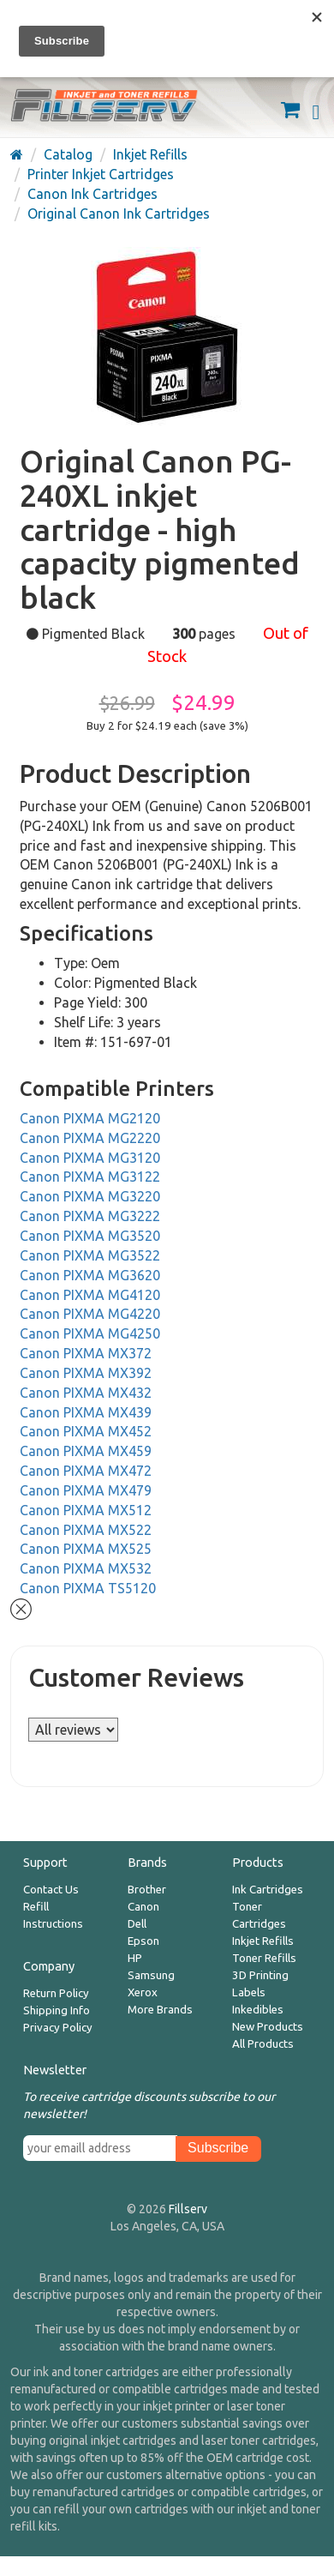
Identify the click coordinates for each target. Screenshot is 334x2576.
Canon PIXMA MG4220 (90, 1313)
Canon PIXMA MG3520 (90, 1235)
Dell (137, 1923)
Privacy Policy (57, 2027)
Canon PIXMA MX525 (86, 1548)
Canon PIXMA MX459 (86, 1451)
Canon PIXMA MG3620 (90, 1275)
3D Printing (260, 1975)
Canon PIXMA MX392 (86, 1373)
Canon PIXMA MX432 (86, 1392)
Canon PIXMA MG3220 (90, 1196)
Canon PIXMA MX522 (86, 1530)
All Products (263, 2043)
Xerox (143, 1992)
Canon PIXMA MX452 (86, 1431)
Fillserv (188, 2209)
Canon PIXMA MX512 (86, 1510)
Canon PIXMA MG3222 (90, 1216)
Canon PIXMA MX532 (86, 1568)
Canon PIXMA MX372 (86, 1353)
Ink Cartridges (267, 1889)
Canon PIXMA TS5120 (88, 1588)
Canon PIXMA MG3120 (90, 1157)
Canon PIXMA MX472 (86, 1470)
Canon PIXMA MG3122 (90, 1176)
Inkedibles (257, 2009)
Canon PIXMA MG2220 (90, 1138)
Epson (143, 1941)
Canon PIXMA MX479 (86, 1490)
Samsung (151, 1975)
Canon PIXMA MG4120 (90, 1295)
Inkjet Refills (263, 1941)
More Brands (160, 2009)
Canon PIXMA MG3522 (90, 1255)
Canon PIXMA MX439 (86, 1412)
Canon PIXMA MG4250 (90, 1333)
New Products (267, 2026)
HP (135, 1958)
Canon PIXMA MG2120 (90, 1118)
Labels (248, 1992)
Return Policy (56, 1993)
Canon (143, 1906)
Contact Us (51, 1889)
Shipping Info (56, 2010)
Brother (147, 1889)
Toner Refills (264, 1958)
